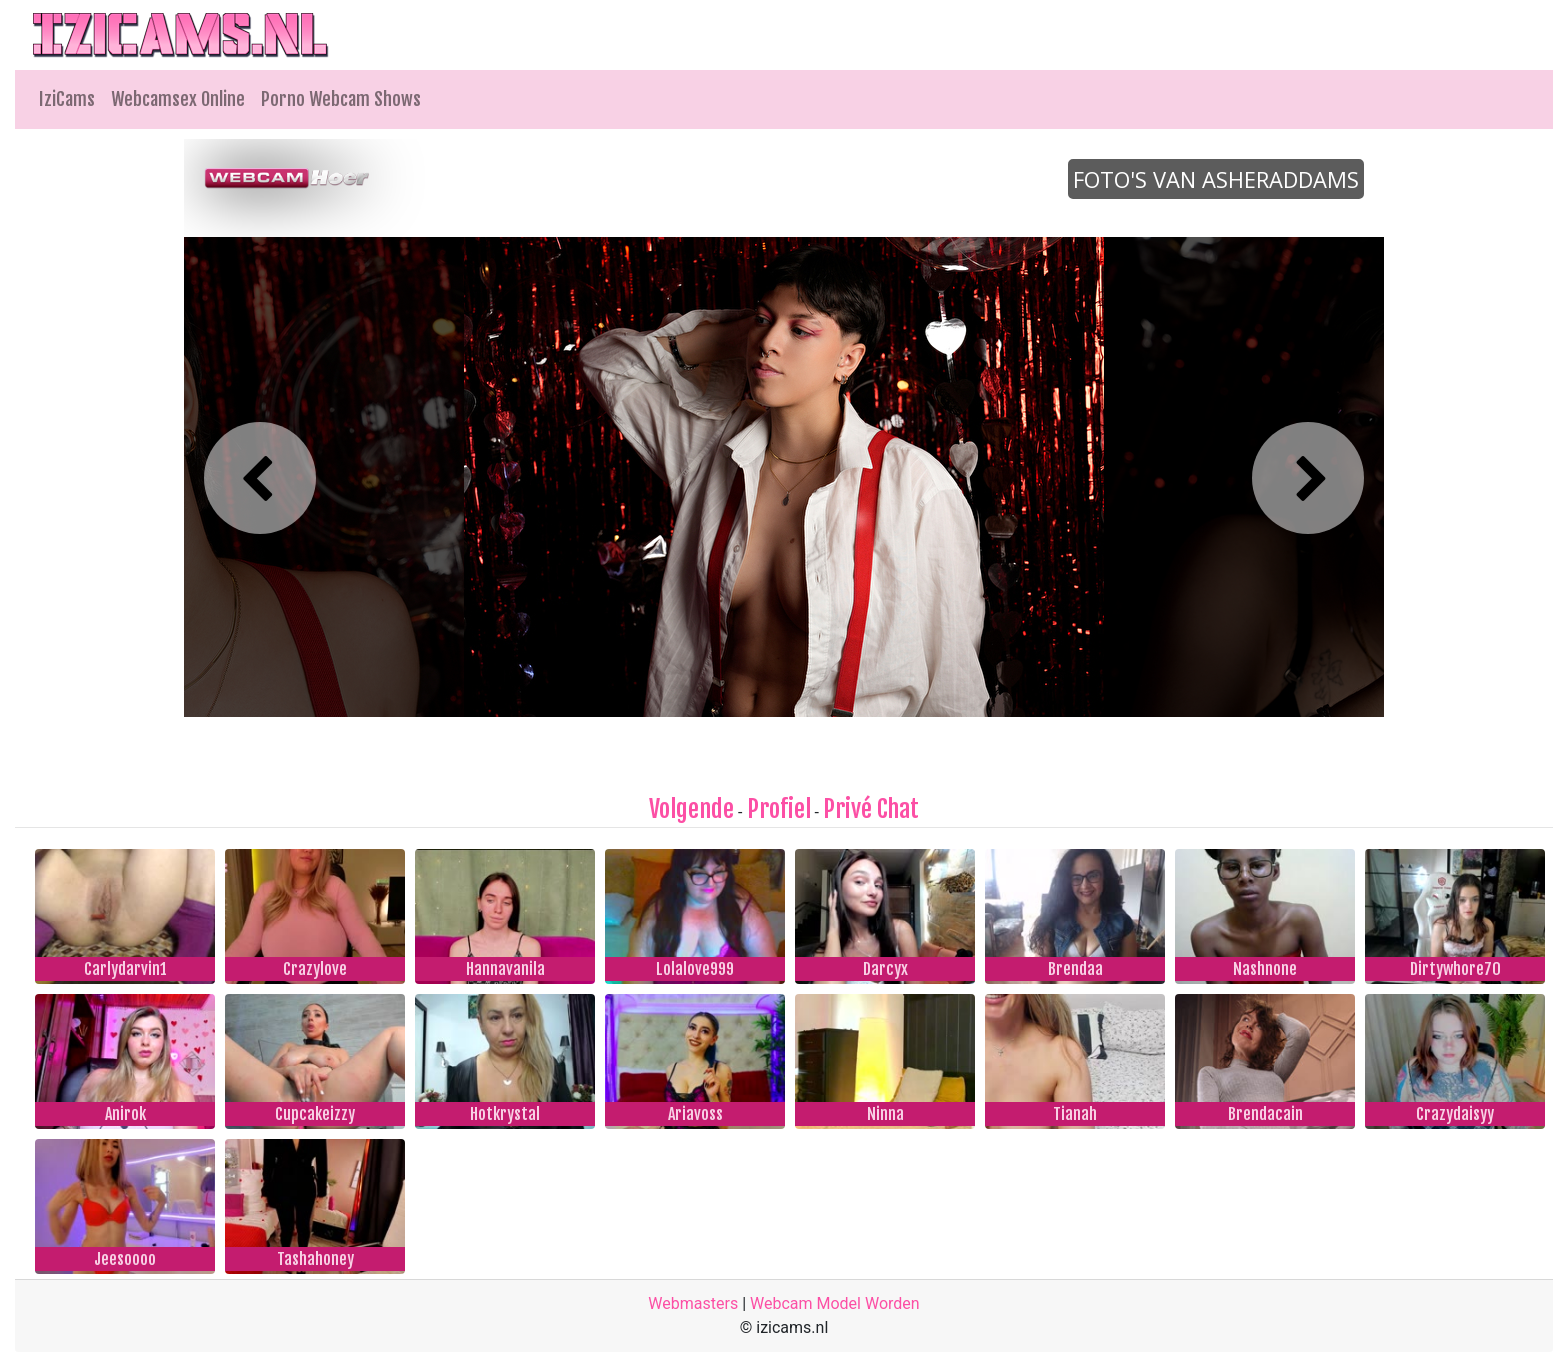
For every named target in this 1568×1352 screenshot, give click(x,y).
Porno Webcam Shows (341, 99)
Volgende (691, 809)
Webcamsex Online (178, 99)
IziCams (67, 99)
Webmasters (693, 1303)
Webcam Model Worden (835, 1303)
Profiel (779, 809)
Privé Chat (871, 809)
